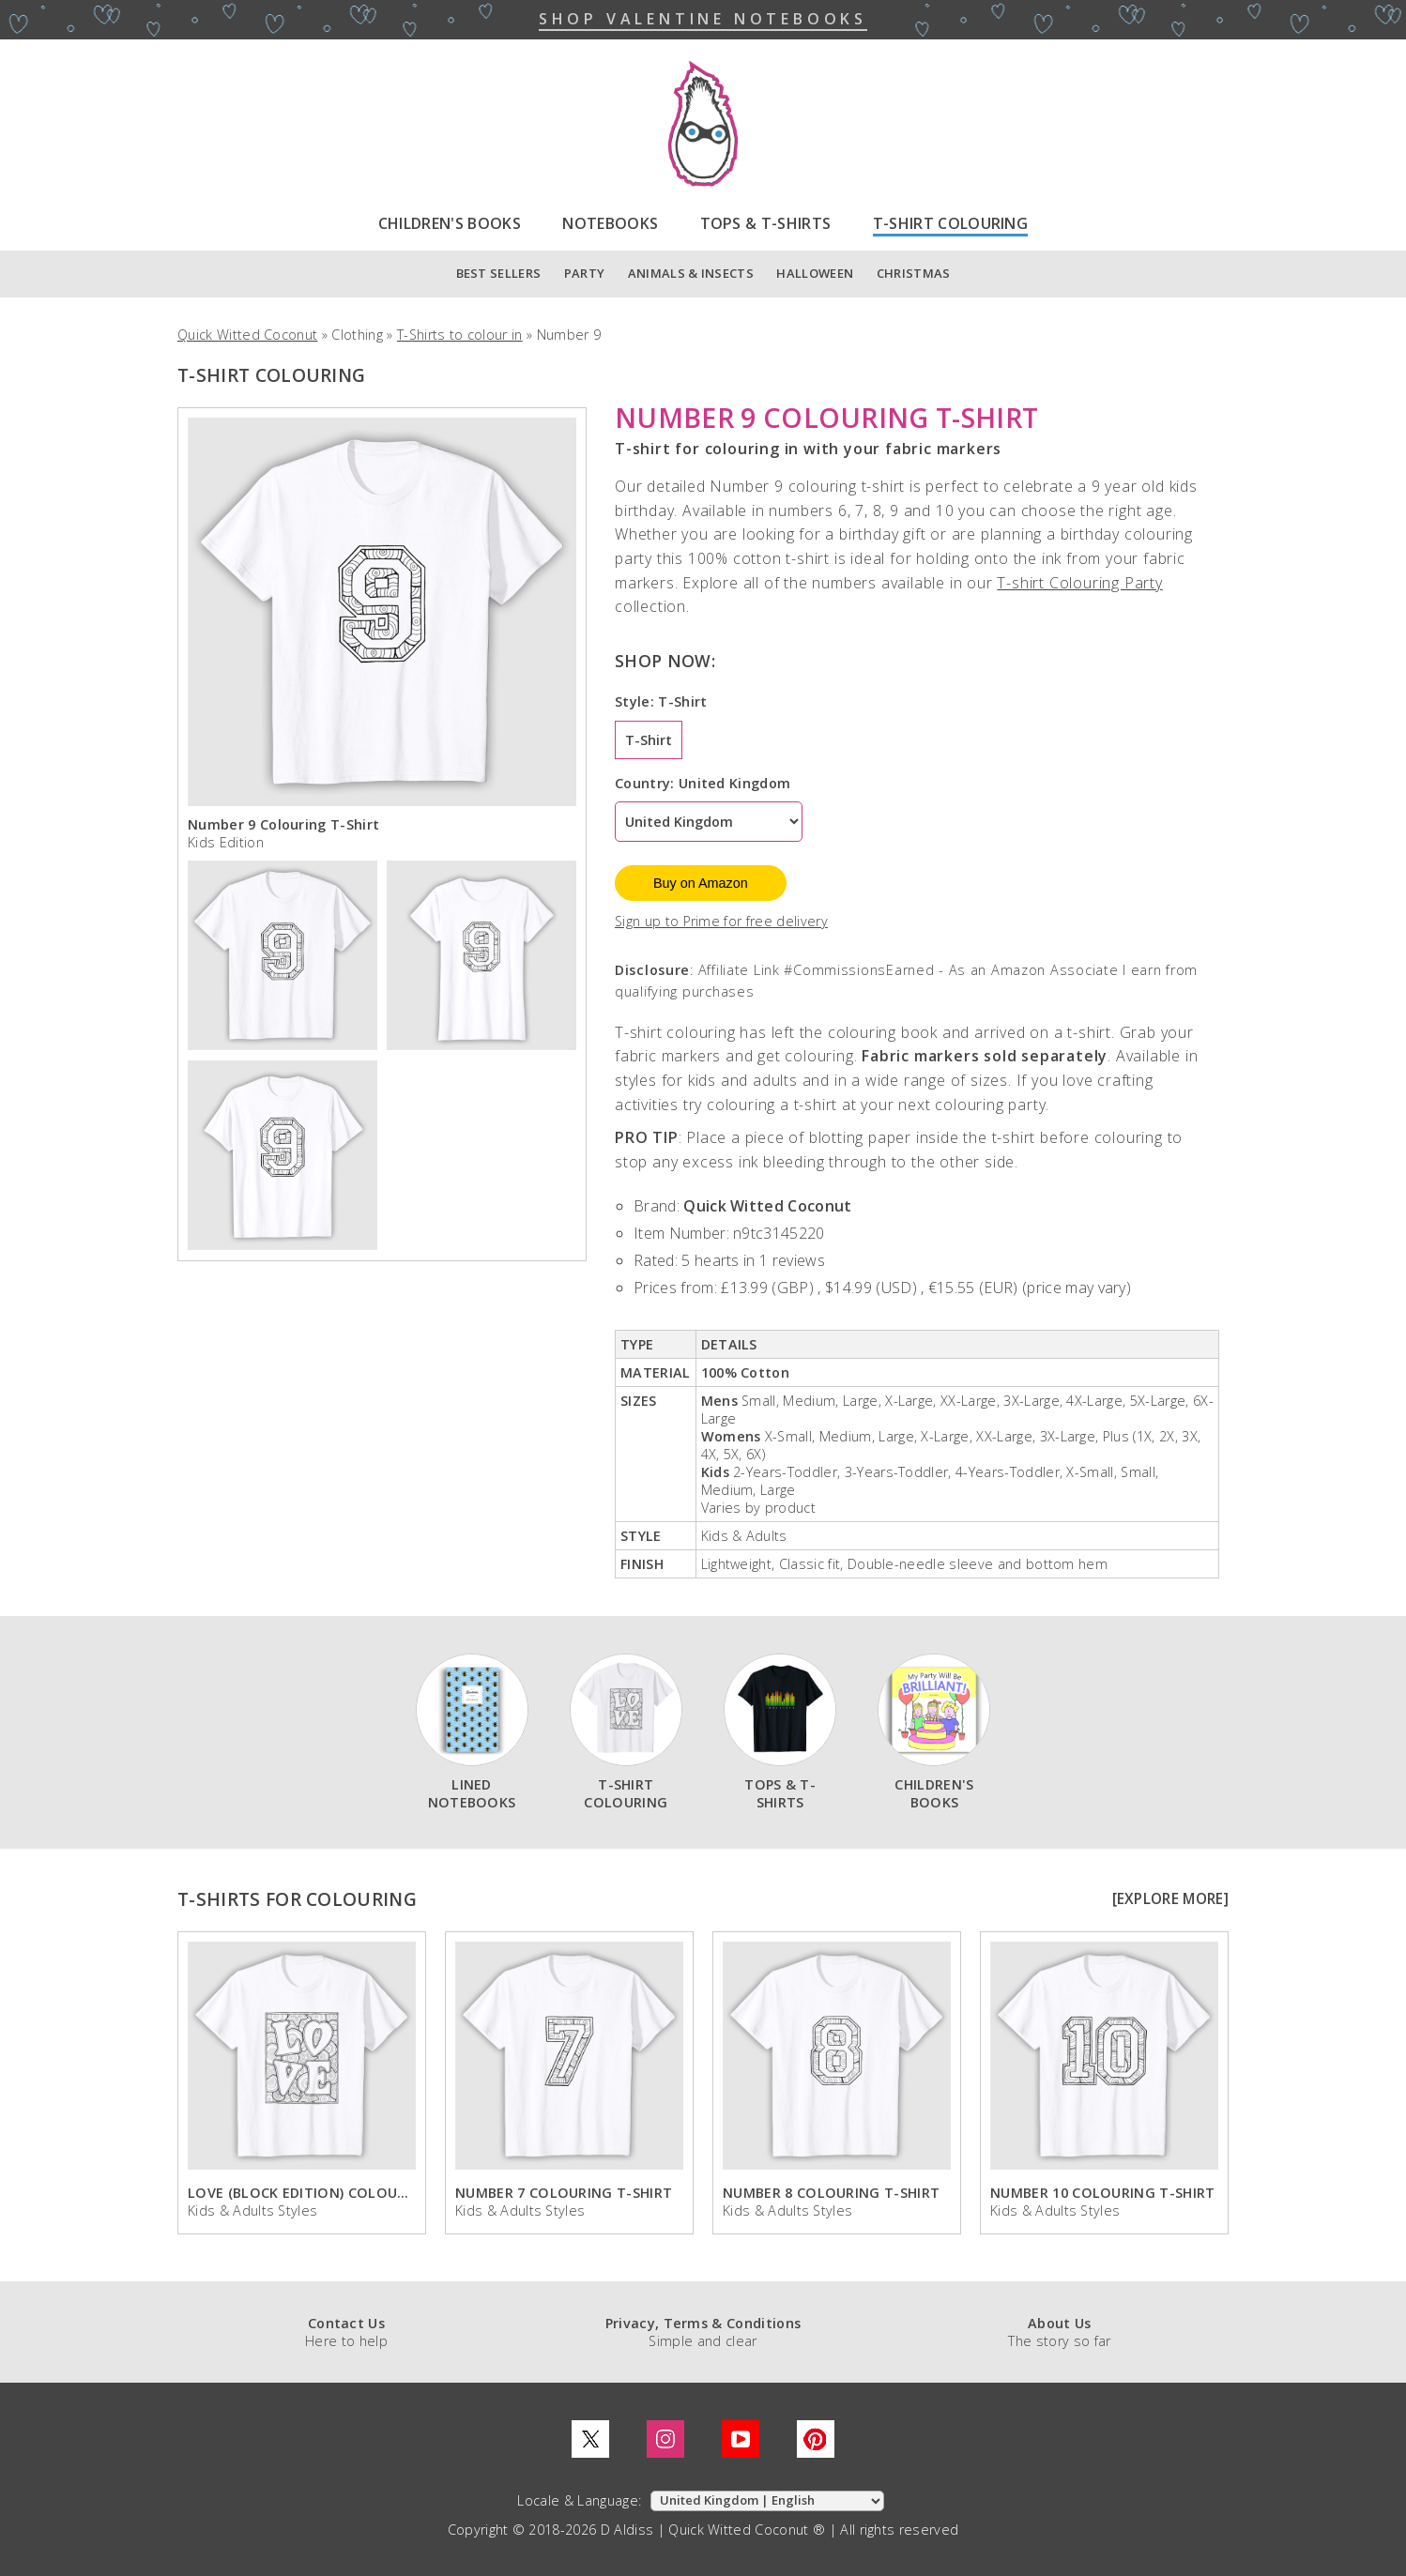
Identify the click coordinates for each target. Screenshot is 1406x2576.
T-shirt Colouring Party (1079, 582)
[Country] (708, 821)
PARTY (584, 273)
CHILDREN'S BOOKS (449, 223)
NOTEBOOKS (610, 223)
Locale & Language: (581, 2499)
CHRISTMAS (914, 273)
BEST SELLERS (499, 273)
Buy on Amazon (700, 883)
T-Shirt (648, 740)
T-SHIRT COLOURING (950, 223)
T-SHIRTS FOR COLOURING (297, 1899)
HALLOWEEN (814, 273)
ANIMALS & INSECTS (691, 273)
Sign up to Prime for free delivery (721, 921)
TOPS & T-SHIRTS (766, 223)
